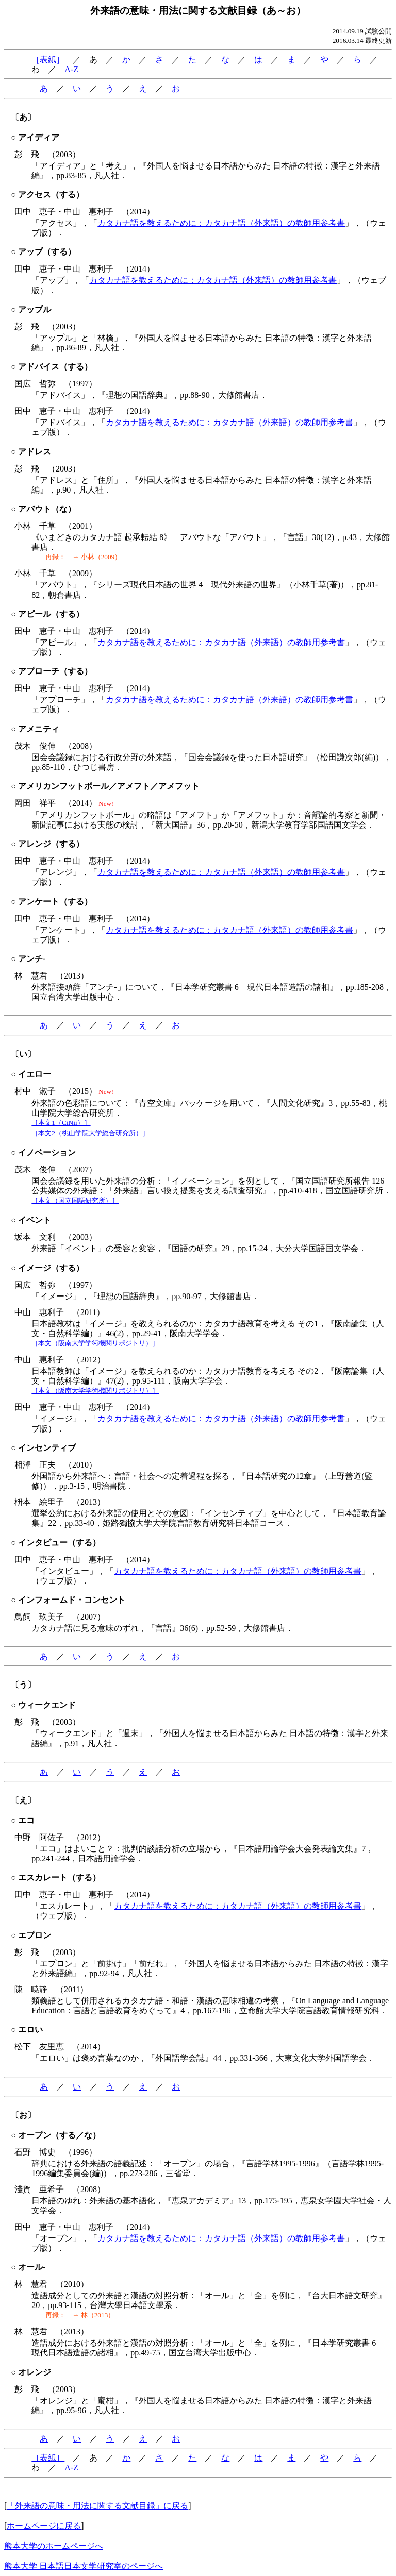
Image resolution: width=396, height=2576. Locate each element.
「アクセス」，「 (64, 222)
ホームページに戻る (44, 2525)
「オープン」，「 (64, 2238)
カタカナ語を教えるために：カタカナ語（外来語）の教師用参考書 (221, 222)
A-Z (71, 69)
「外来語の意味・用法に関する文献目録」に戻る (97, 2505)
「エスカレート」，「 (72, 1905)
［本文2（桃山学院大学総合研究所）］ (90, 1133)
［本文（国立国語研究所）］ (75, 1200)
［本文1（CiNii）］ (60, 1122)
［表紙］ (47, 59)
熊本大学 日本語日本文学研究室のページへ (83, 2566)
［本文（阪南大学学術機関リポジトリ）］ (95, 1343)
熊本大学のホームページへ (53, 2545)
